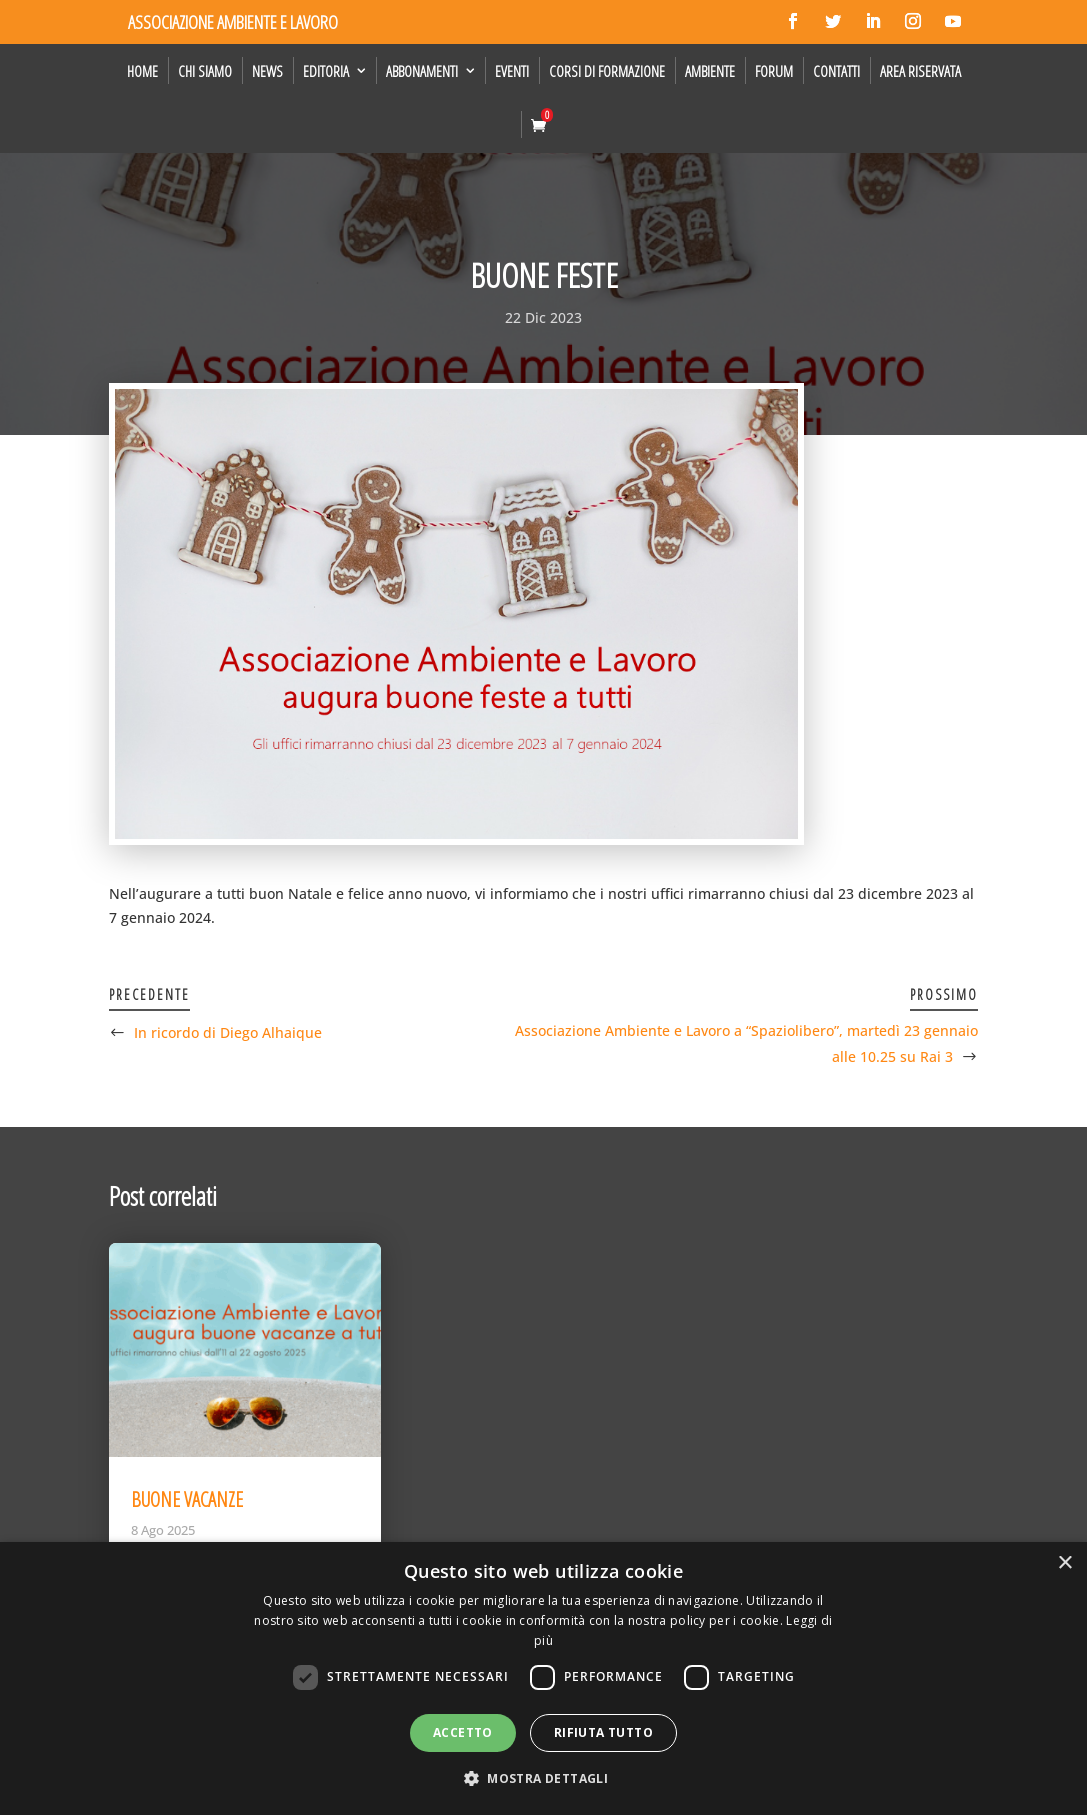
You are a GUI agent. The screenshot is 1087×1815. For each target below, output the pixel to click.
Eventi (512, 71)
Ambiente (710, 71)
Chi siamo (205, 71)
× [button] (1064, 1563)
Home (142, 71)
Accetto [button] (463, 1732)
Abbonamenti (422, 71)
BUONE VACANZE (187, 1499)
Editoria (326, 71)
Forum (774, 71)
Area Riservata (920, 71)
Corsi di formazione (607, 71)
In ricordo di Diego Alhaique (228, 1032)
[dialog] (543, 1678)
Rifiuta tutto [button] (603, 1732)
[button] (543, 1779)
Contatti (836, 71)
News (267, 71)
